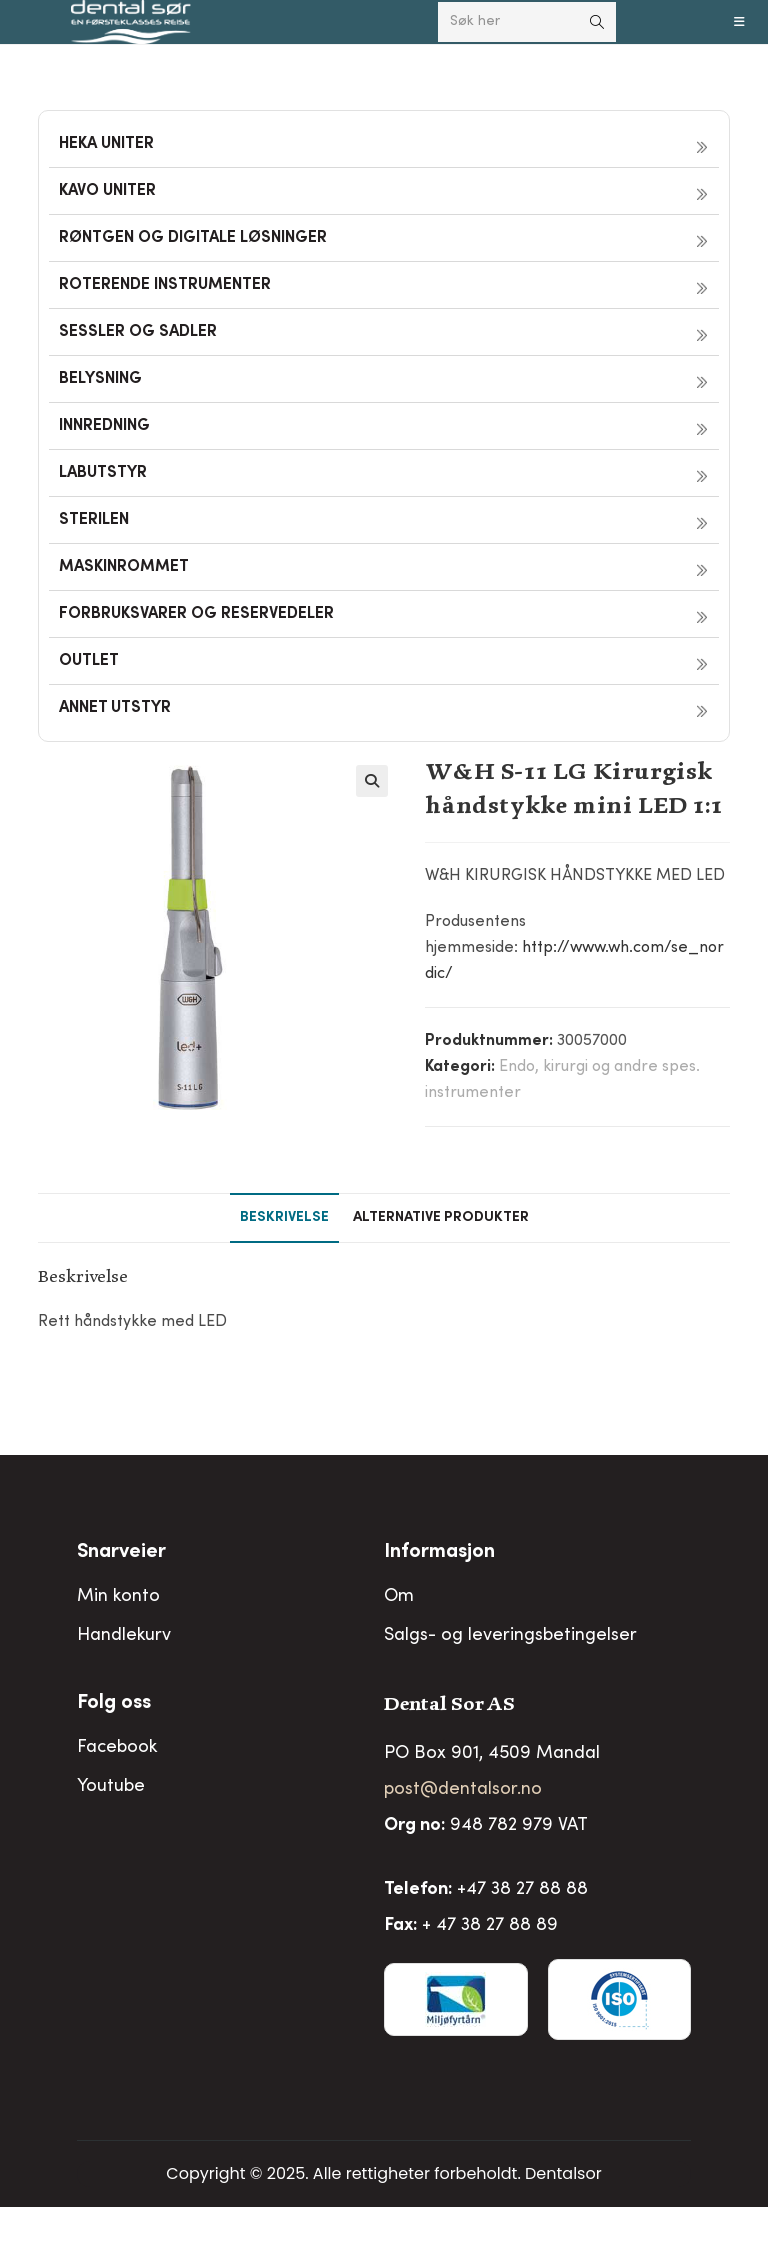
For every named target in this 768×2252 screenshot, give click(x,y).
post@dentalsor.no (463, 1790)
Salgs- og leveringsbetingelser (510, 1636)
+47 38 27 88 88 (522, 1890)
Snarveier (121, 1553)
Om (399, 1597)
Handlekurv (124, 1636)
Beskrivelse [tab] (284, 1218)
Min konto (118, 1597)
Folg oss (114, 1704)
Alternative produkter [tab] (441, 1218)
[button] (372, 781)
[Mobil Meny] (740, 22)
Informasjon (439, 1553)
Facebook (117, 1748)
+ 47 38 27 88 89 (490, 1926)
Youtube (111, 1787)
